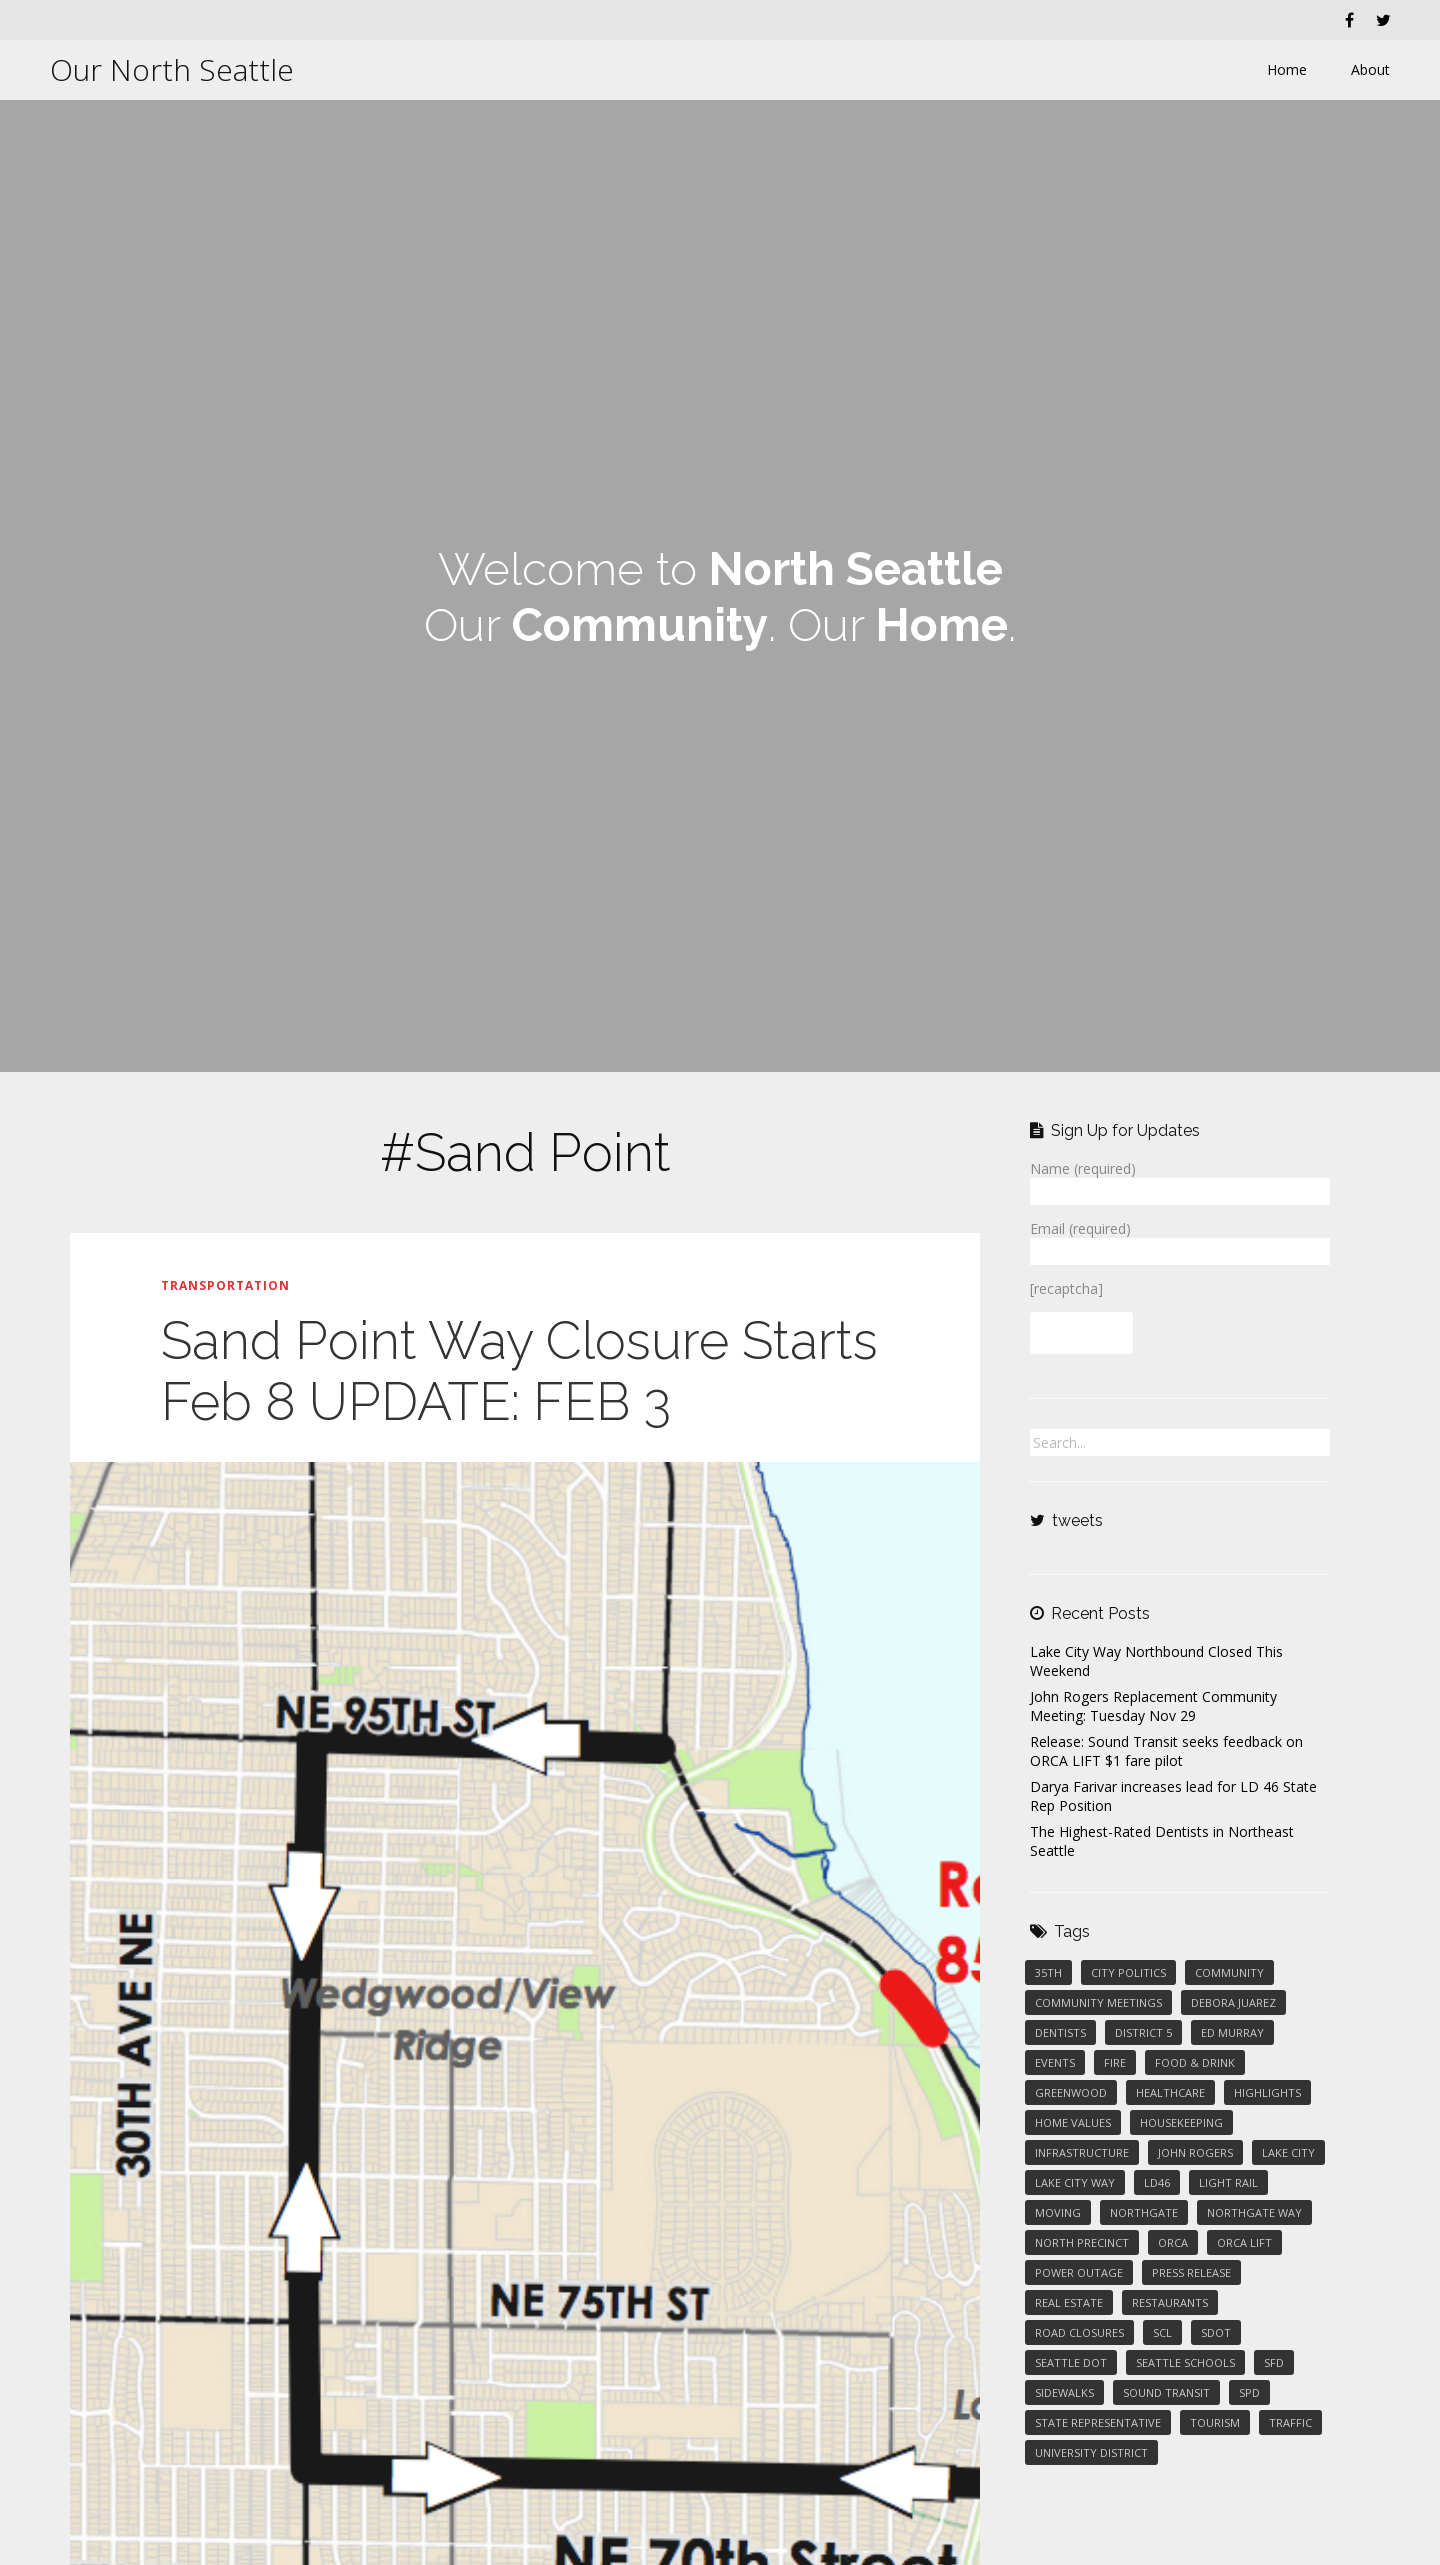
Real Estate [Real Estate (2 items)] (1069, 2302)
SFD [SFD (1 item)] (1274, 2362)
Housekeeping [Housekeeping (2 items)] (1181, 2122)
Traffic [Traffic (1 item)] (1290, 2422)
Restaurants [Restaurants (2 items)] (1170, 2302)
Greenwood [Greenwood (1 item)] (1071, 2092)
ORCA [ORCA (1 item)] (1173, 2242)
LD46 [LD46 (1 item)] (1157, 2182)
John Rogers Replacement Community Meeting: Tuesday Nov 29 (1153, 1706)
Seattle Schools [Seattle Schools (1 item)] (1185, 2362)
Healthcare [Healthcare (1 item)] (1170, 2092)
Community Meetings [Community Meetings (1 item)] (1098, 2002)
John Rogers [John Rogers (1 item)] (1195, 2152)
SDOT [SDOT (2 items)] (1216, 2332)
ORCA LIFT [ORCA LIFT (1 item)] (1244, 2242)
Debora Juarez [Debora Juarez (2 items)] (1233, 2002)
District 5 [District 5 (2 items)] (1143, 2032)
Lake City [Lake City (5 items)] (1288, 2152)
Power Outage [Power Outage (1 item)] (1079, 2272)
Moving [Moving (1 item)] (1058, 2212)
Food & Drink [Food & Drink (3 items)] (1195, 2062)
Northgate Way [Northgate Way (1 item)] (1254, 2212)
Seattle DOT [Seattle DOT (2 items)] (1071, 2362)
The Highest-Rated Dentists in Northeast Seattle (1162, 1841)
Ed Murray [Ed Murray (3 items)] (1232, 2032)
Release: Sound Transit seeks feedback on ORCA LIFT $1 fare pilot (1166, 1751)
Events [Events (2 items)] (1055, 2062)
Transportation (225, 1285)
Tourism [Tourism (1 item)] (1215, 2422)
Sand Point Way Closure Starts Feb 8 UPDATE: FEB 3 (519, 1371)
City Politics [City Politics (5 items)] (1128, 1972)
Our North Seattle (172, 69)
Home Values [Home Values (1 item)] (1073, 2122)
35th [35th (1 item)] (1048, 1972)
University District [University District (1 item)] (1091, 2452)
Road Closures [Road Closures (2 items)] (1079, 2332)
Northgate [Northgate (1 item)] (1144, 2212)
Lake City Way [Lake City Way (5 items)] (1075, 2182)
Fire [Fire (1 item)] (1115, 2062)
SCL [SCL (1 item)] (1162, 2332)
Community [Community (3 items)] (1229, 1972)
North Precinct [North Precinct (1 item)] (1082, 2242)
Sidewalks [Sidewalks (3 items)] (1064, 2392)
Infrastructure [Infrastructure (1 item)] (1082, 2152)
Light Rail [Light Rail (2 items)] (1228, 2182)
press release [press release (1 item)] (1191, 2272)
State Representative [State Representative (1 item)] (1098, 2422)
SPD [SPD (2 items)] (1249, 2392)
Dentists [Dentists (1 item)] (1060, 2032)
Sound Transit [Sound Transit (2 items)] (1166, 2392)
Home (1287, 69)
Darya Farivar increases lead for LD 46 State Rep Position (1173, 1796)
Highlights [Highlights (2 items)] (1267, 2092)
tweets (1077, 1520)
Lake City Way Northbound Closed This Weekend (1156, 1661)
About (1370, 69)
